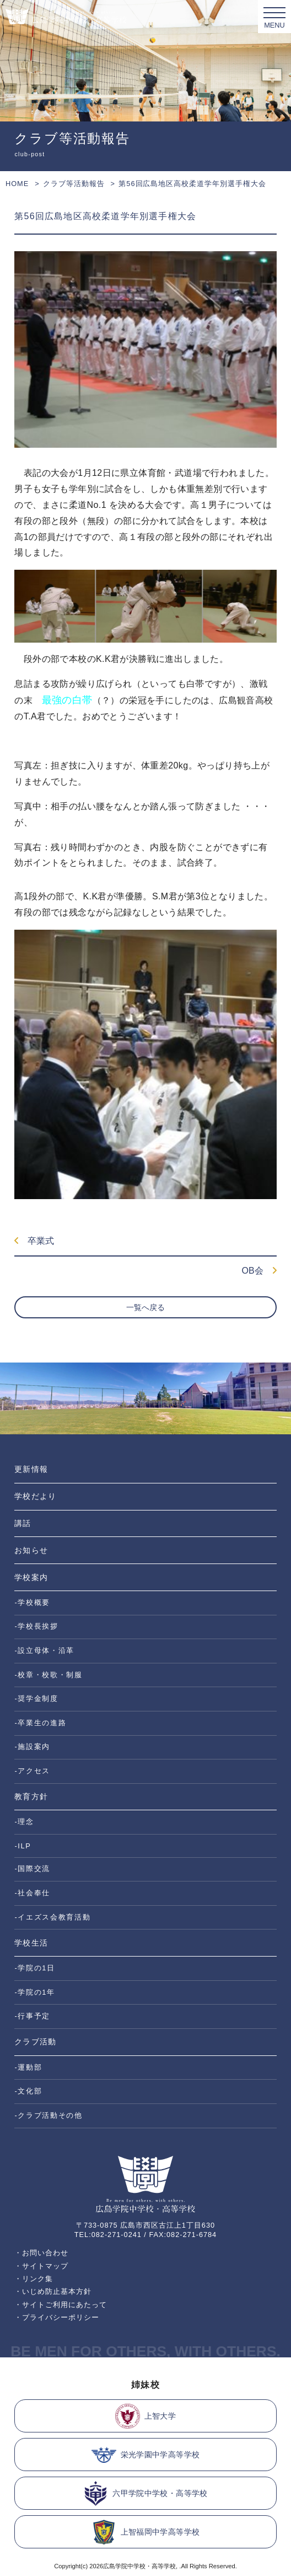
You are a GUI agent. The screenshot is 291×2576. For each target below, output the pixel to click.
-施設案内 (32, 1746)
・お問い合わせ (41, 2253)
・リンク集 (33, 2279)
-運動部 (28, 2067)
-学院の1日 (34, 1968)
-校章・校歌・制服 (48, 1675)
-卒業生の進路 (40, 1723)
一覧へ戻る (145, 1307)
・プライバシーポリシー (56, 2317)
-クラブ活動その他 (48, 2115)
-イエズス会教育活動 (52, 1917)
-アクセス (32, 1771)
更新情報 (30, 1469)
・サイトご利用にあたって (60, 2305)
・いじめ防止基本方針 (52, 2291)
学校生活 (30, 1942)
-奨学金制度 (36, 1698)
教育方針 (30, 1796)
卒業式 (34, 1240)
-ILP (22, 1846)
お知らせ (30, 1550)
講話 (22, 1523)
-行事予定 (32, 2016)
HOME (17, 183)
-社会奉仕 (32, 1893)
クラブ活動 (35, 2041)
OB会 (258, 1270)
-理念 (24, 1821)
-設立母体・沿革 (44, 1650)
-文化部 (28, 2091)
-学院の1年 (34, 1992)
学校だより (35, 1496)
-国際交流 (32, 1868)
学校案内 (30, 1577)
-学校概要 (32, 1602)
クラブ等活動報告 (74, 183)
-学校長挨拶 (36, 1626)
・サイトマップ (41, 2266)
